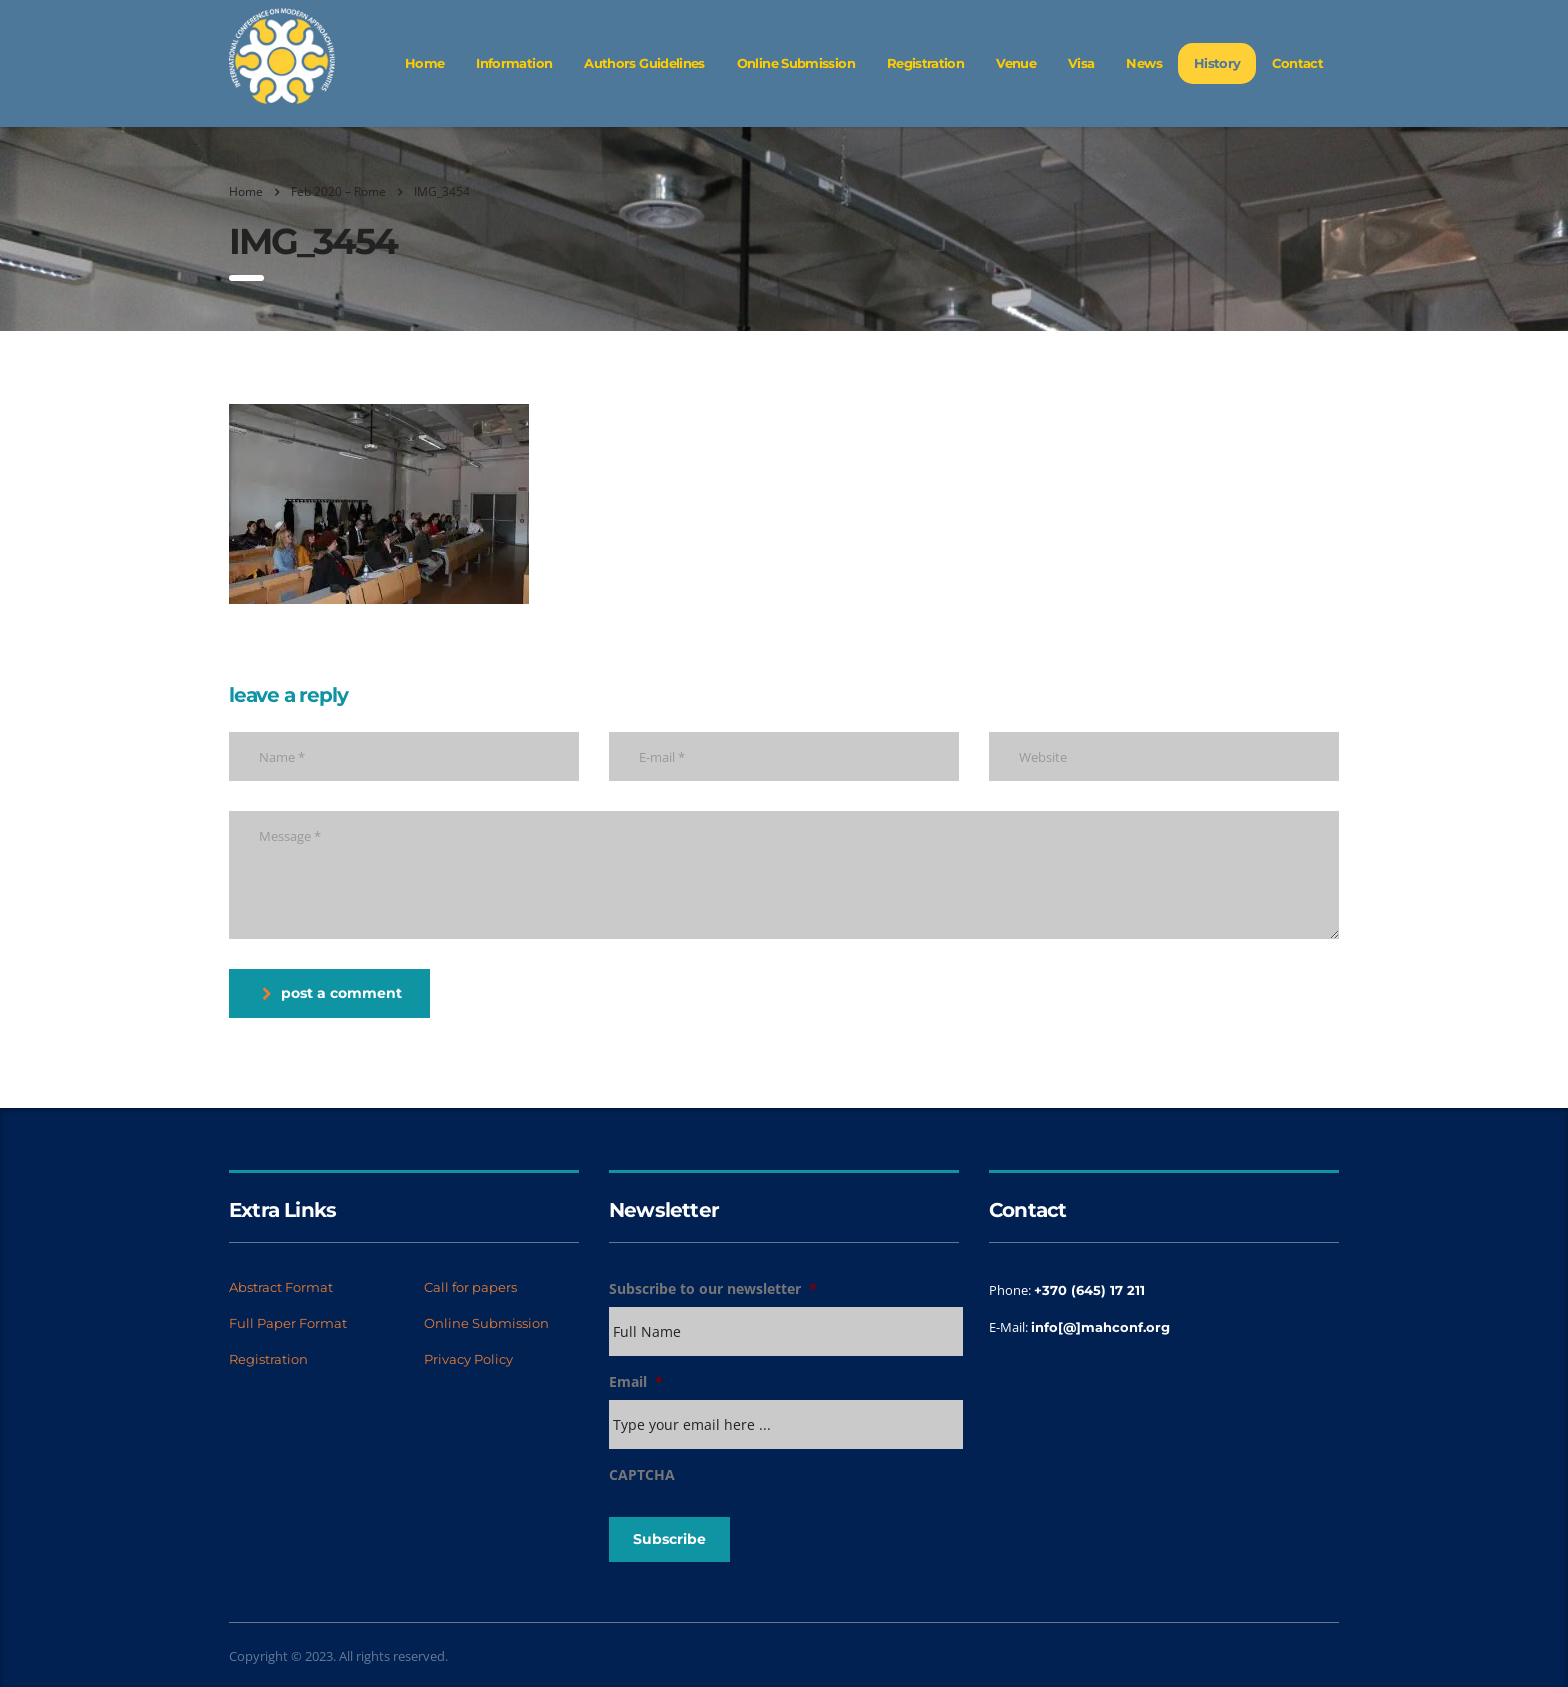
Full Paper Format (288, 1323)
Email (636, 1382)
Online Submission (796, 63)
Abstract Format (281, 1287)
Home (424, 63)
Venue (1016, 63)
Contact (1297, 63)
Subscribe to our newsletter (713, 1289)
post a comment (332, 993)
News (1143, 63)
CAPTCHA (642, 1475)
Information (514, 63)
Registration (925, 63)
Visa (1081, 63)
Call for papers (470, 1287)
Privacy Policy (468, 1359)
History (1217, 63)
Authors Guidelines (644, 63)
